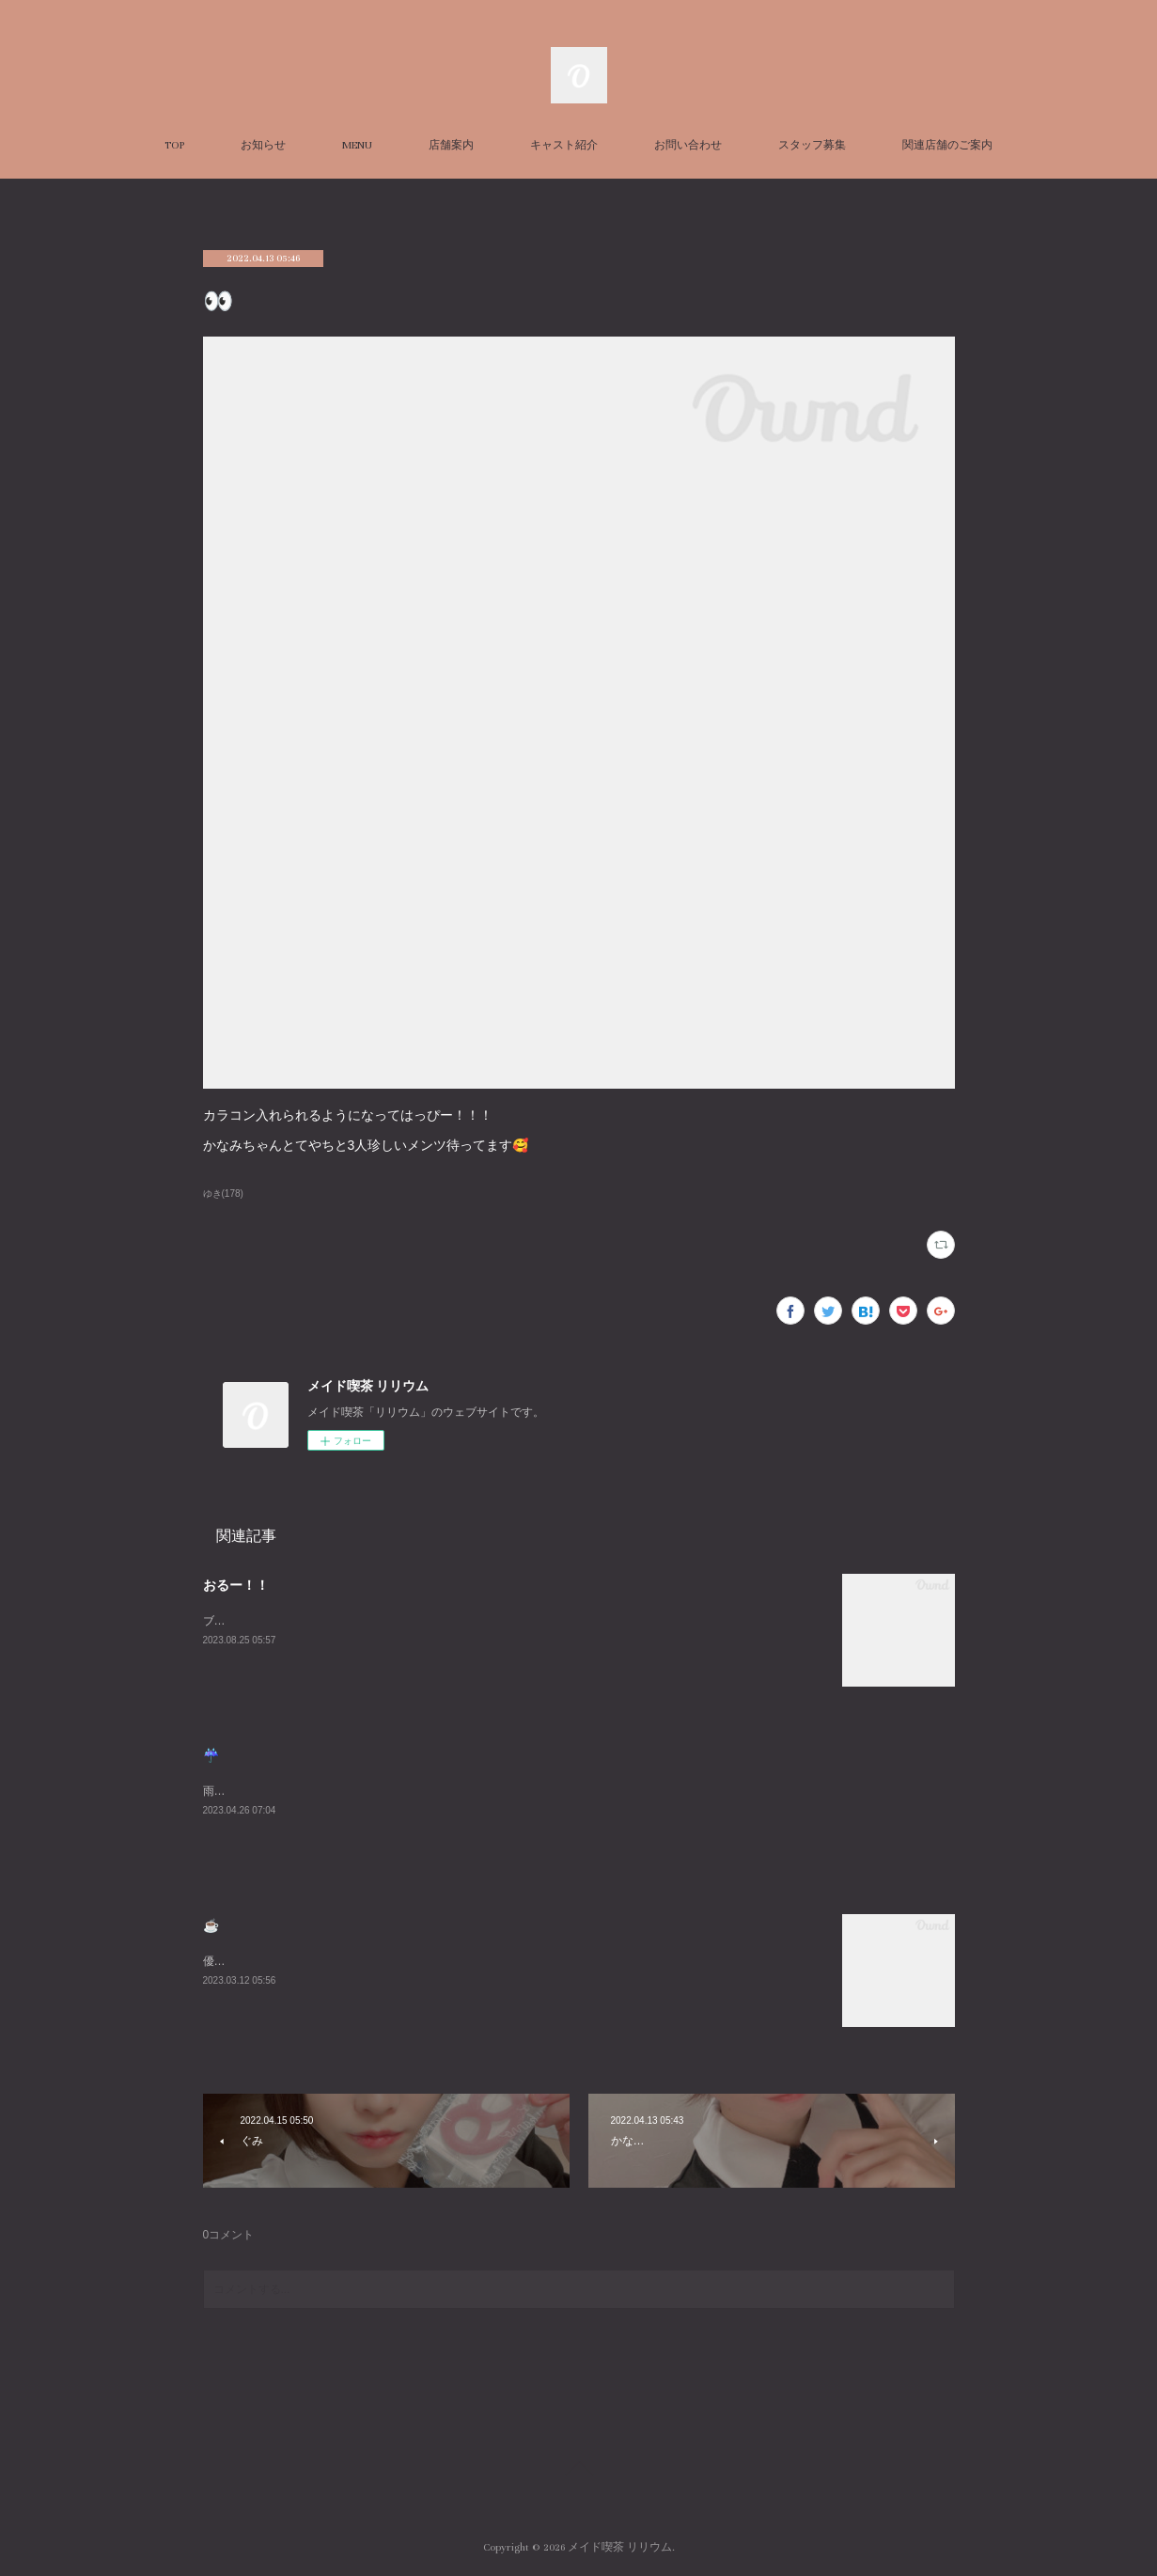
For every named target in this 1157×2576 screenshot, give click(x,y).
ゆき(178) (223, 1193)
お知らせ (263, 145)
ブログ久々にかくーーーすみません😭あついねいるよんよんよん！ (373, 1620)
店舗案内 (451, 145)
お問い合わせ (688, 145)
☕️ (211, 1925)
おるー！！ (236, 1585)
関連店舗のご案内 (947, 145)
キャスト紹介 (564, 145)
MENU (357, 145)
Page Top (578, 2471)
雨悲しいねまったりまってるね (282, 1791)
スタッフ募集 (812, 145)
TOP (174, 145)
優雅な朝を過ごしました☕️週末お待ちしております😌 (341, 1961)
